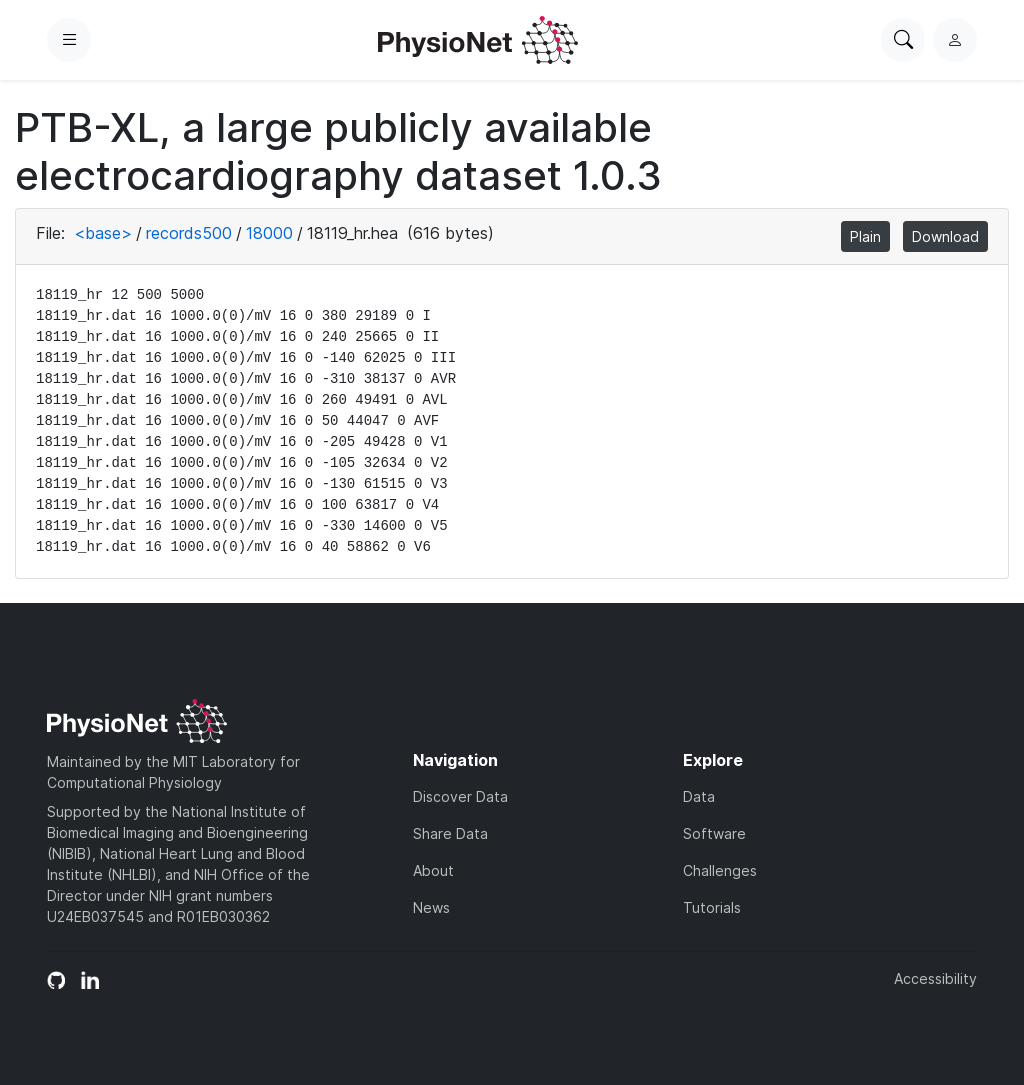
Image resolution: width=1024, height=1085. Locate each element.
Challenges (720, 870)
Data (699, 796)
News (431, 907)
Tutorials (712, 907)
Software (714, 833)
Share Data (450, 833)
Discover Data (460, 796)
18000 (269, 233)
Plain (865, 236)
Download (945, 236)
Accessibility (935, 978)
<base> (103, 233)
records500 (189, 233)
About (433, 870)
